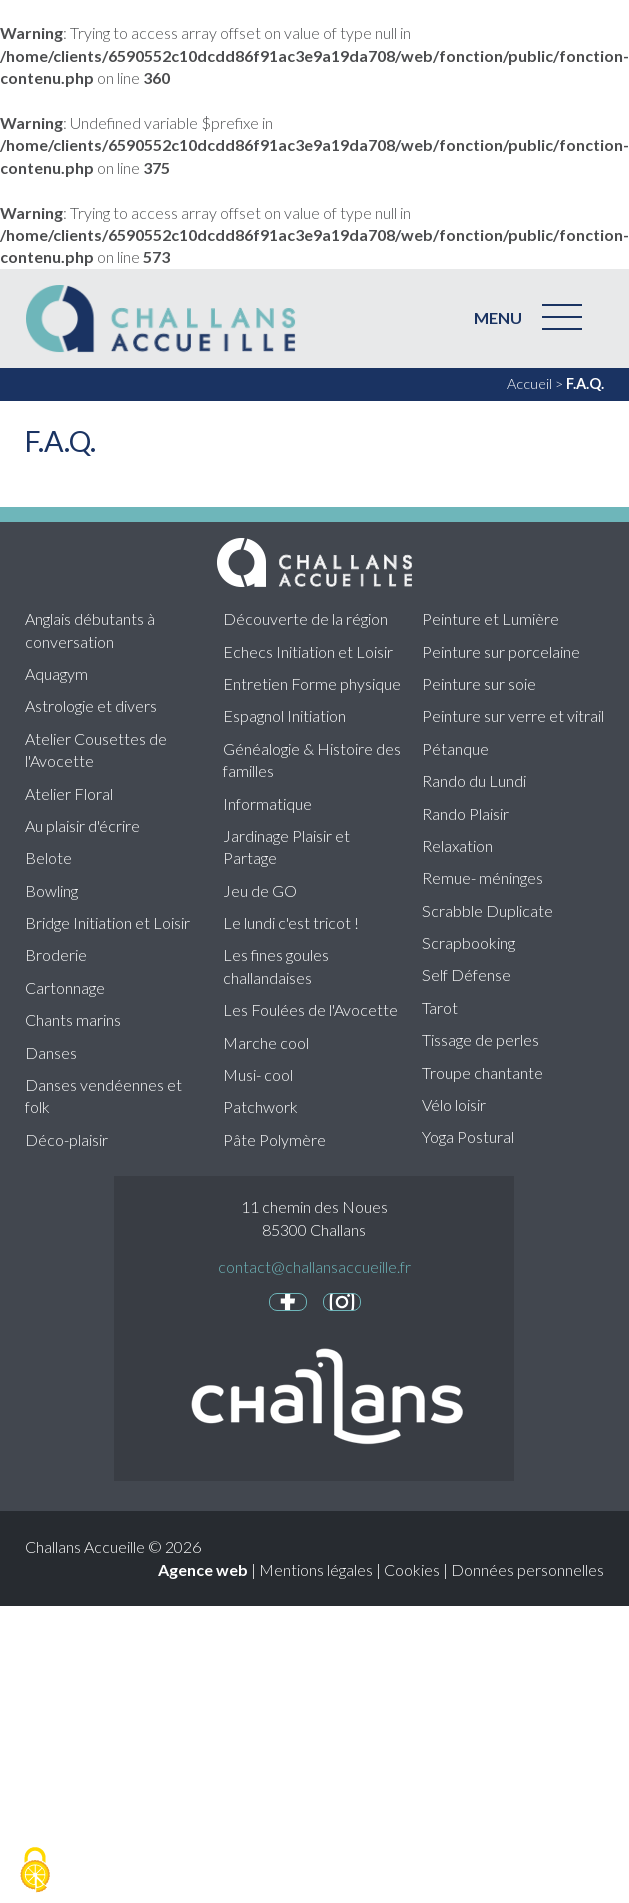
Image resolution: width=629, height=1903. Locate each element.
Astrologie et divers (91, 705)
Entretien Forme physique (312, 683)
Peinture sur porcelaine (501, 651)
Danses (51, 1052)
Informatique (267, 803)
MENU (498, 317)
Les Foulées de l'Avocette (310, 1009)
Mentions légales (316, 1569)
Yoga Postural (468, 1136)
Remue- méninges (482, 877)
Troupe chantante (482, 1072)
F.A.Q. (585, 383)
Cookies (412, 1569)
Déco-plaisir (66, 1139)
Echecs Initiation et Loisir (308, 651)
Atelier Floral (69, 793)
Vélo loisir (454, 1104)
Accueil (529, 383)
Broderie (56, 954)
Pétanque (455, 748)
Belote (48, 857)
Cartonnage (65, 987)
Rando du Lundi (474, 780)
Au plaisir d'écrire (82, 825)
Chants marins (73, 1019)
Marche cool (266, 1042)
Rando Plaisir (465, 813)
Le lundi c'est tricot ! (291, 922)
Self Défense (466, 974)
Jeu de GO (260, 890)
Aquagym (56, 673)
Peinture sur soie (479, 683)
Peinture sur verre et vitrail (513, 715)
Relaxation (457, 845)
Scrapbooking (468, 942)
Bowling (51, 890)
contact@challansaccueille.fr (314, 1266)
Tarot (440, 1007)
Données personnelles (527, 1569)
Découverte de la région (305, 618)
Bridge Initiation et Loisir (107, 922)
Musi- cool (258, 1074)
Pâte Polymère (274, 1139)
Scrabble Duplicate (487, 910)
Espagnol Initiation (284, 715)
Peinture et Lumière (490, 618)
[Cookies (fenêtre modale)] (35, 1870)
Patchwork (260, 1106)
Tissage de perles (480, 1039)
